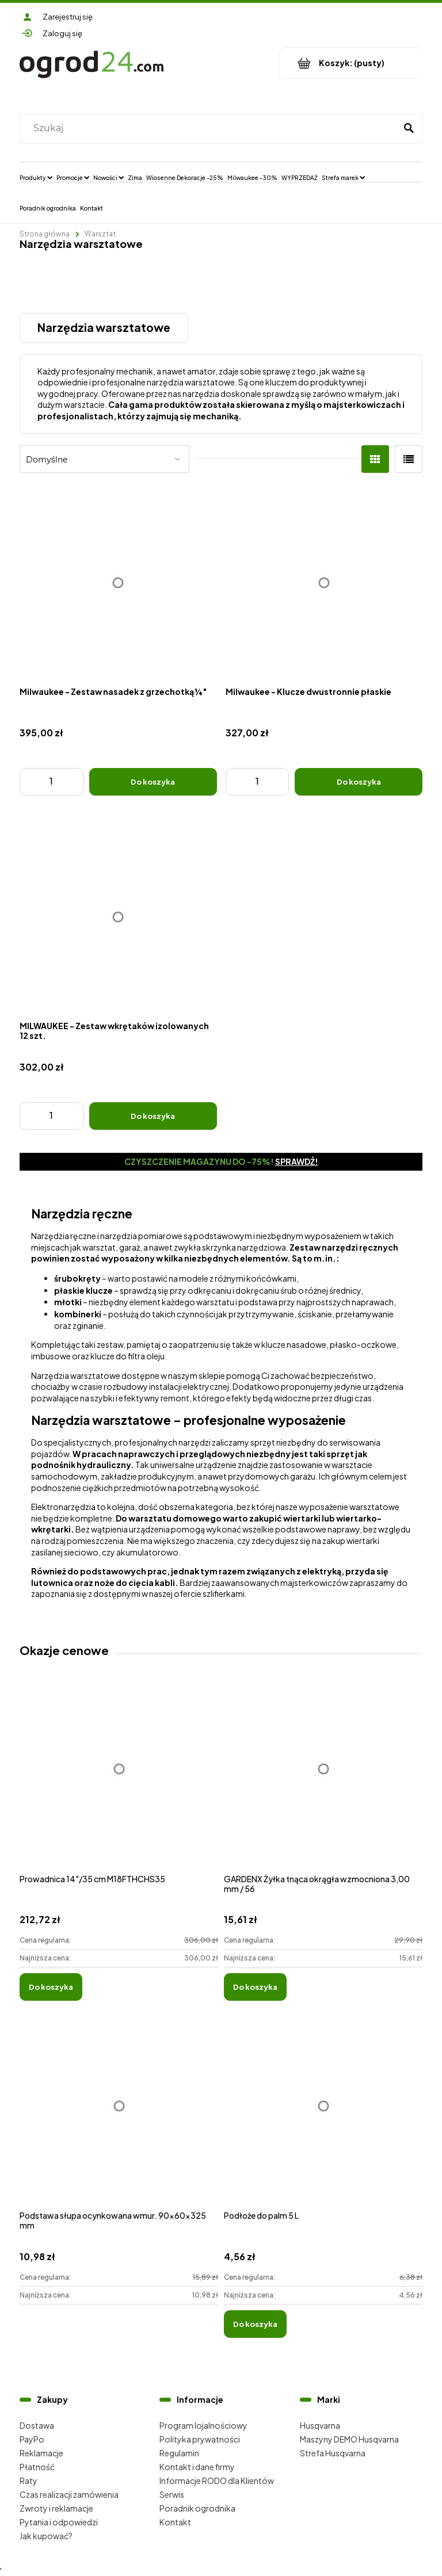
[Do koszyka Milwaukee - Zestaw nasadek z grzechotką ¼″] (153, 782)
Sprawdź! (296, 1161)
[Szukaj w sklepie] (210, 128)
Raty (28, 2480)
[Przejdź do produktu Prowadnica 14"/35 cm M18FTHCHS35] (119, 1782)
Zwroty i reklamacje (56, 2508)
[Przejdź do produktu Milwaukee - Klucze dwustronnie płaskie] (324, 583)
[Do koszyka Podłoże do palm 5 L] (255, 2324)
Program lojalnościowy (203, 2425)
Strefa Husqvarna (332, 2453)
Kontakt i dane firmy (197, 2467)
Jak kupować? (46, 2536)
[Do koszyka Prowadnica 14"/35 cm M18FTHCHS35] (51, 1987)
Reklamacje (41, 2453)
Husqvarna (320, 2425)
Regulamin (179, 2453)
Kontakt (175, 2522)
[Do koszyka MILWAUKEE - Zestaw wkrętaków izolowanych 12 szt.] (153, 1116)
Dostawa (37, 2425)
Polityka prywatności (199, 2439)
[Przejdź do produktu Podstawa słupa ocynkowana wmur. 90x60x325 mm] (119, 2118)
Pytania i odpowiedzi (59, 2522)
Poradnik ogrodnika (197, 2508)
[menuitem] (36, 177)
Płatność (37, 2467)
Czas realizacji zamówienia (69, 2494)
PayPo (32, 2439)
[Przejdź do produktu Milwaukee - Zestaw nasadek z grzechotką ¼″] (118, 583)
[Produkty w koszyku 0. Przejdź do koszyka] (350, 63)
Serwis (171, 2494)
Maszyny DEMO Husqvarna (349, 2439)
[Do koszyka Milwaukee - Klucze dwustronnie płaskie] (358, 782)
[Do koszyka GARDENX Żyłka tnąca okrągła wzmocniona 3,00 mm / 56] (255, 1987)
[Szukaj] (408, 128)
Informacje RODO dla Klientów (216, 2480)
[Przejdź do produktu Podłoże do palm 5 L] (323, 2118)
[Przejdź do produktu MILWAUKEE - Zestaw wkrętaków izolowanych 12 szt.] (118, 917)
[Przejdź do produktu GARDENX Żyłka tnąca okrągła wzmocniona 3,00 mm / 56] (323, 1782)
